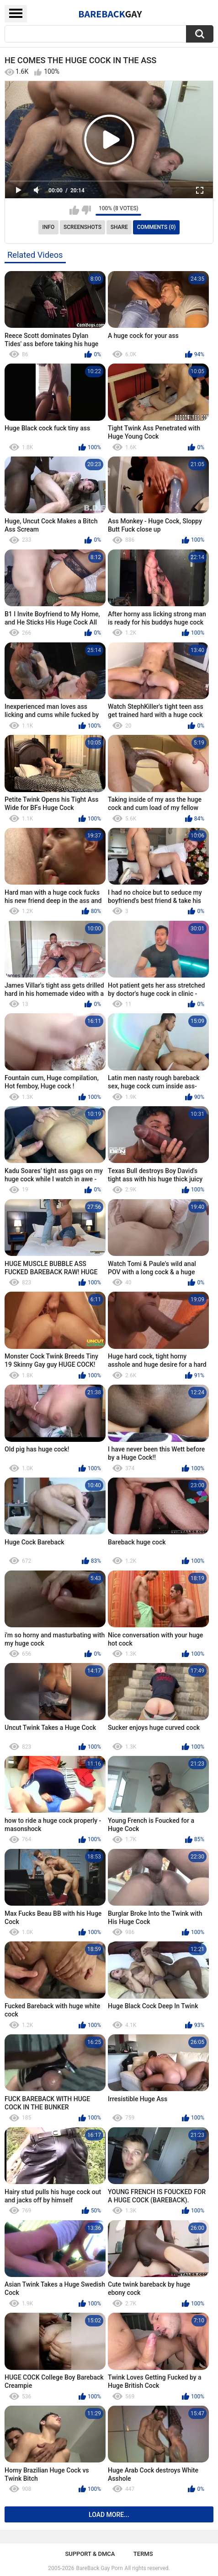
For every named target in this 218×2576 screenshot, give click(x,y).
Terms (143, 2553)
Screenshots (82, 227)
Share (119, 227)
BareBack (110, 13)
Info (49, 227)
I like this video (74, 210)
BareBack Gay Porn (99, 2568)
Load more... (109, 2514)
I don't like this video (86, 210)
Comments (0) (156, 227)
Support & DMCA (90, 2553)
